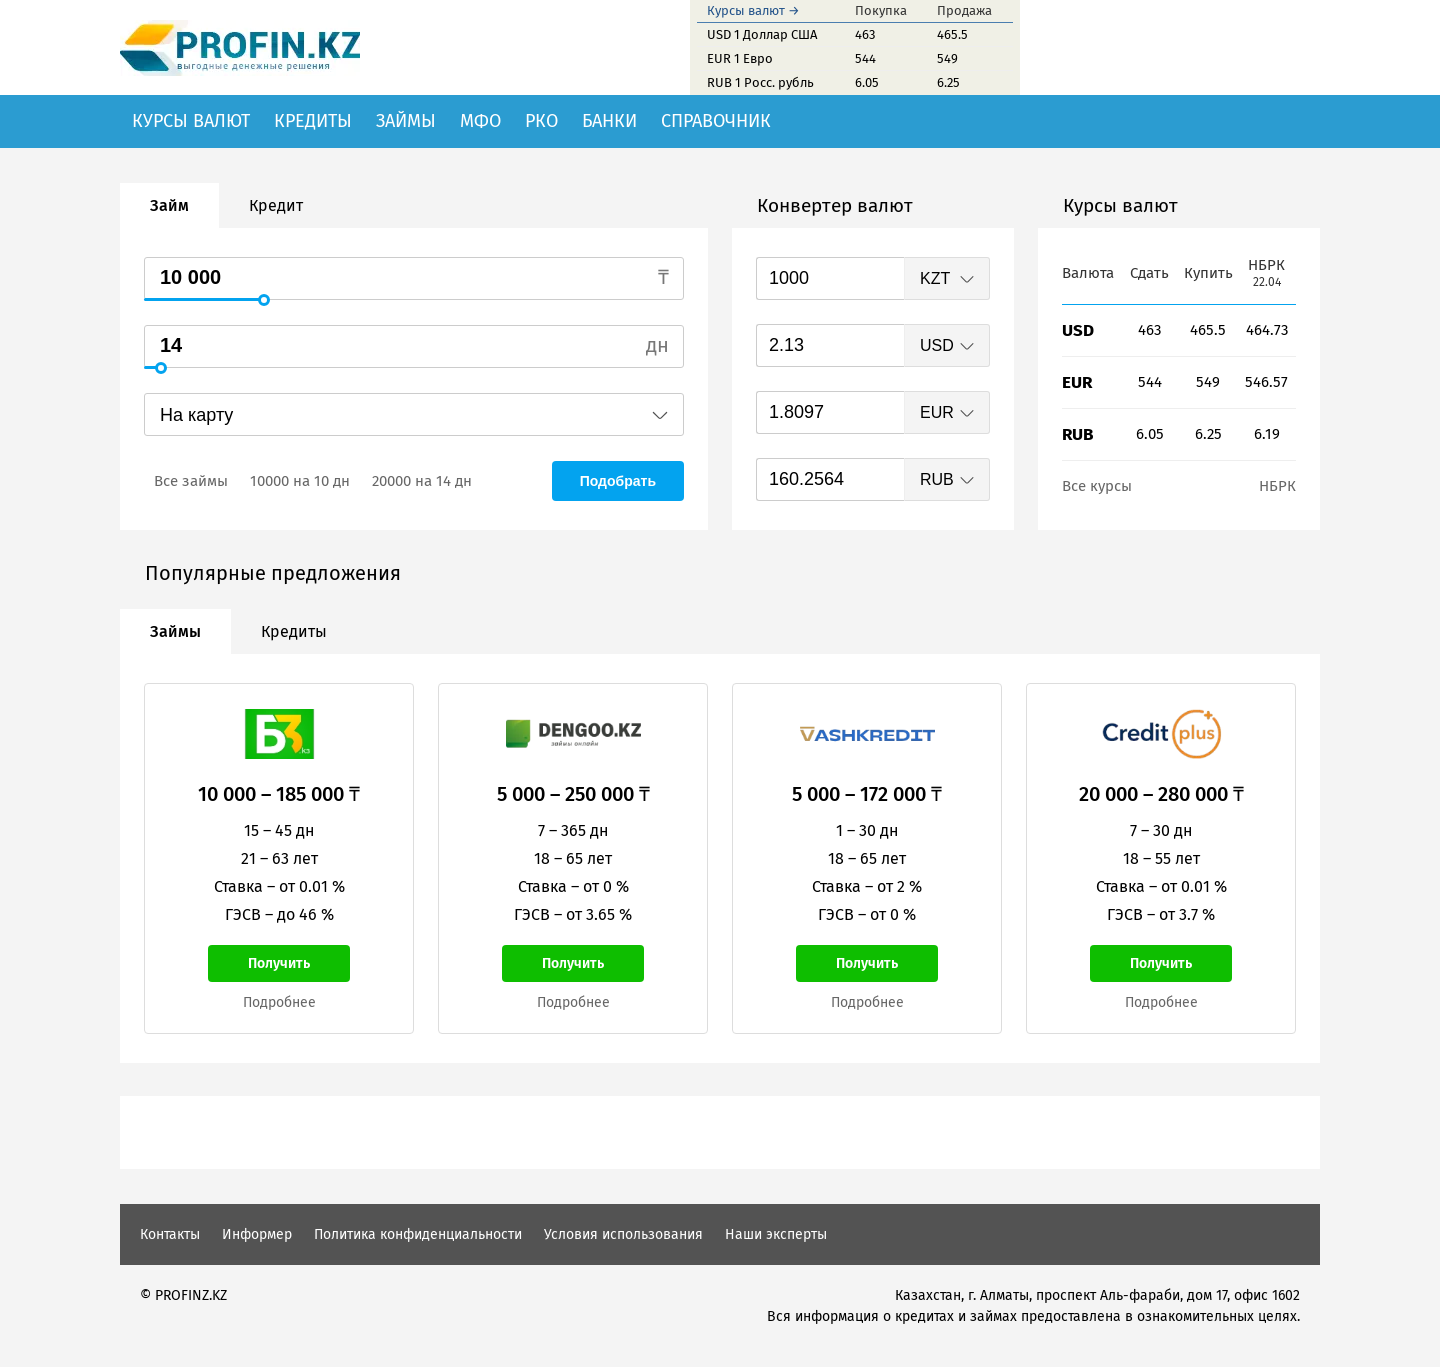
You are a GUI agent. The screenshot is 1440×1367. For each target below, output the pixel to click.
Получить (279, 963)
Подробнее (279, 1002)
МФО (480, 121)
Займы (406, 121)
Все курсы (1097, 486)
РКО (541, 121)
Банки (609, 121)
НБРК (1277, 486)
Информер (257, 1234)
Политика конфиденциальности (418, 1234)
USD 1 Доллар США (762, 34)
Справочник (716, 121)
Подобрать (618, 481)
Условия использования (623, 1234)
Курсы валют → (753, 10)
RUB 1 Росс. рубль (760, 82)
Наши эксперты (776, 1234)
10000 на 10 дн (300, 481)
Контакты (170, 1234)
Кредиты (313, 121)
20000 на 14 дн (422, 481)
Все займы (191, 481)
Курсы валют (191, 121)
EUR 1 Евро (740, 58)
